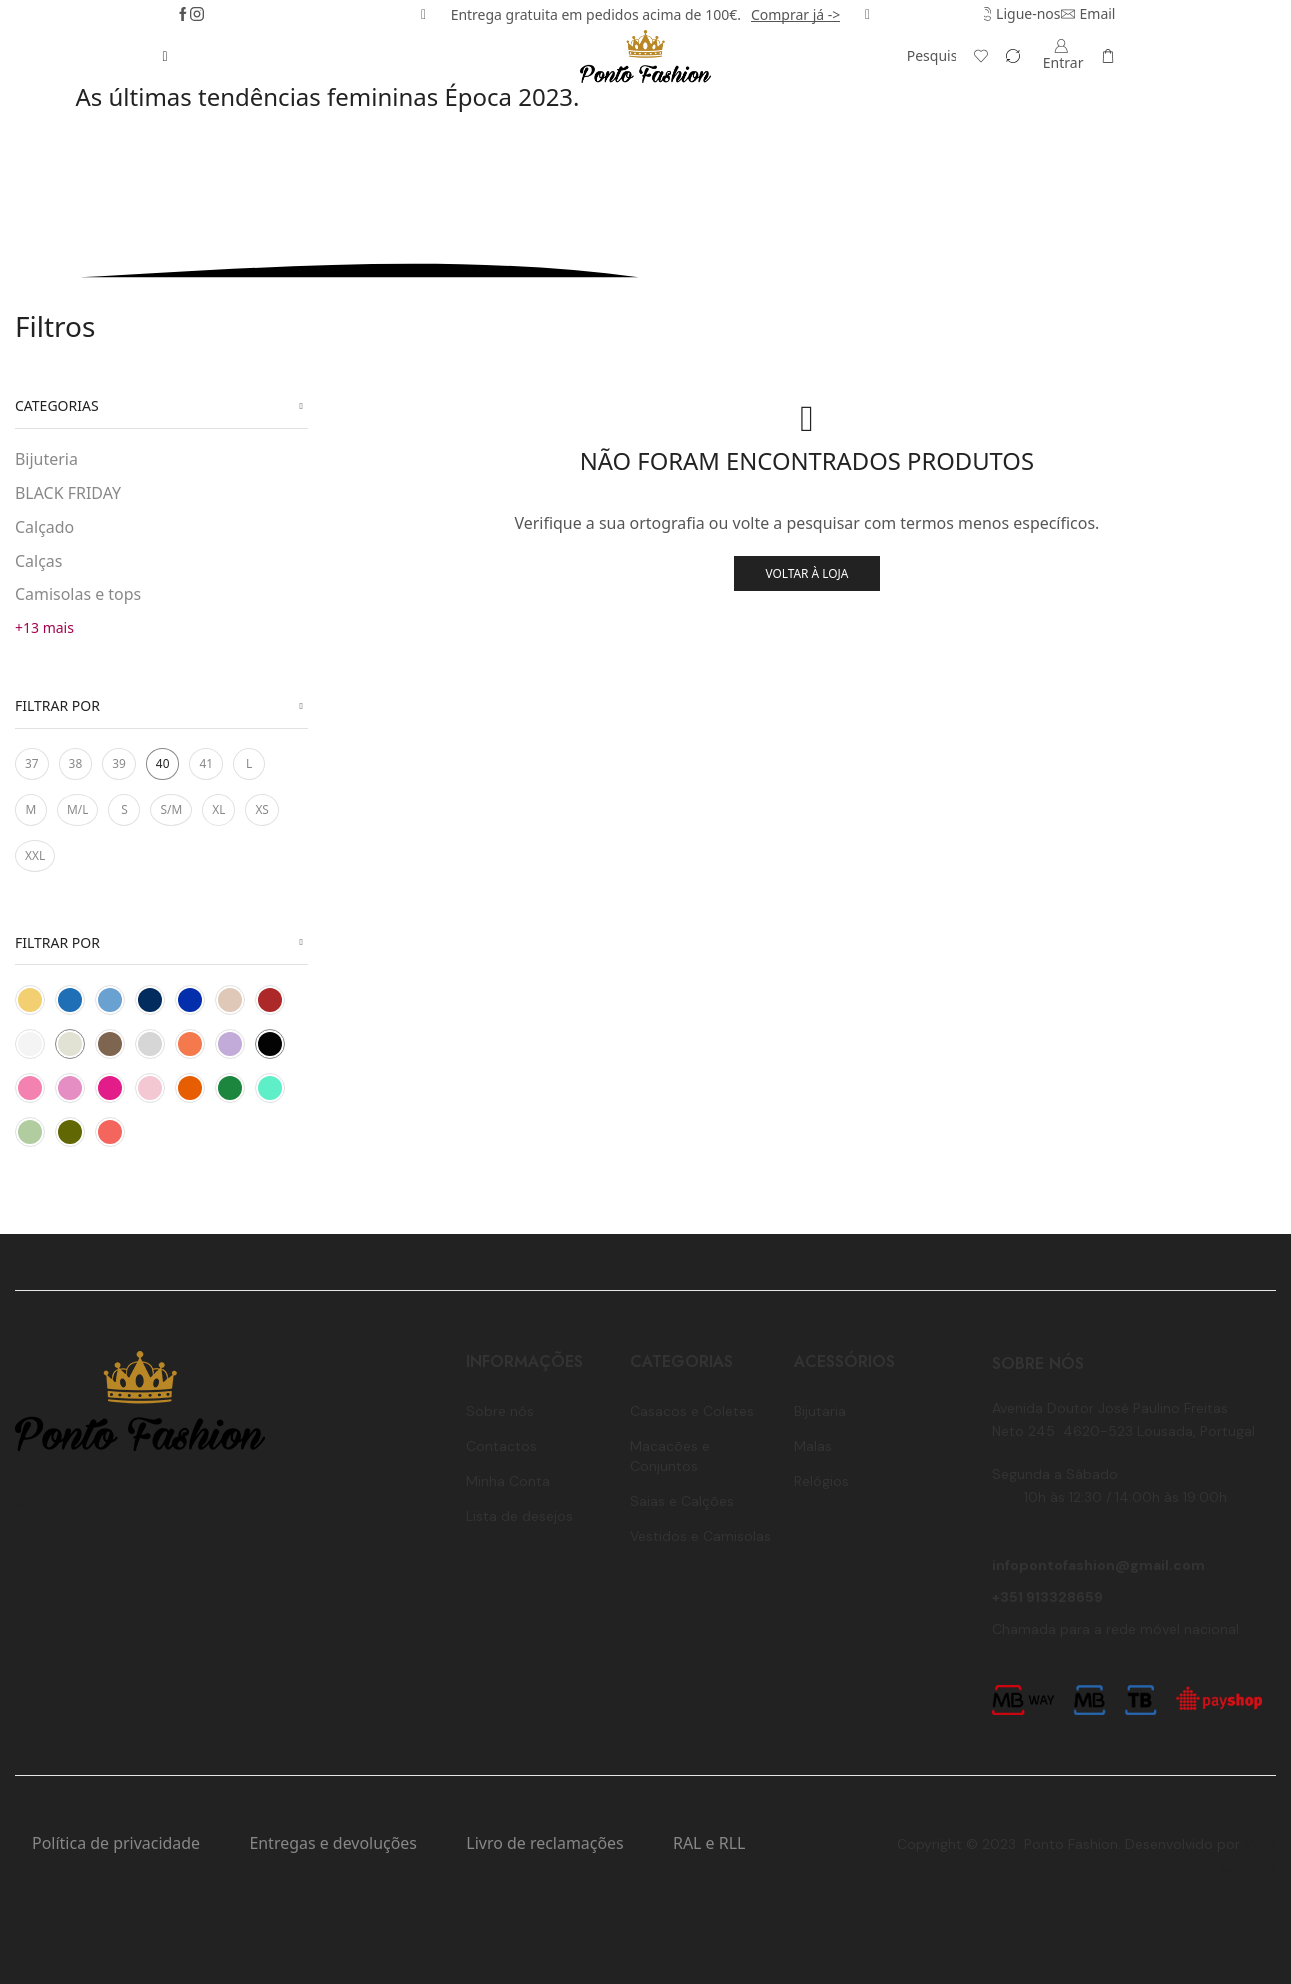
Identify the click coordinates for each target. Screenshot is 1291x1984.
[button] (423, 15)
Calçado (44, 527)
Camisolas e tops (78, 594)
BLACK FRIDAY (68, 493)
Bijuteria (46, 459)
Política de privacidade (116, 1843)
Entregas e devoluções (333, 1843)
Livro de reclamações (544, 1843)
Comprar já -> (795, 14)
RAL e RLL (709, 1843)
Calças (38, 561)
